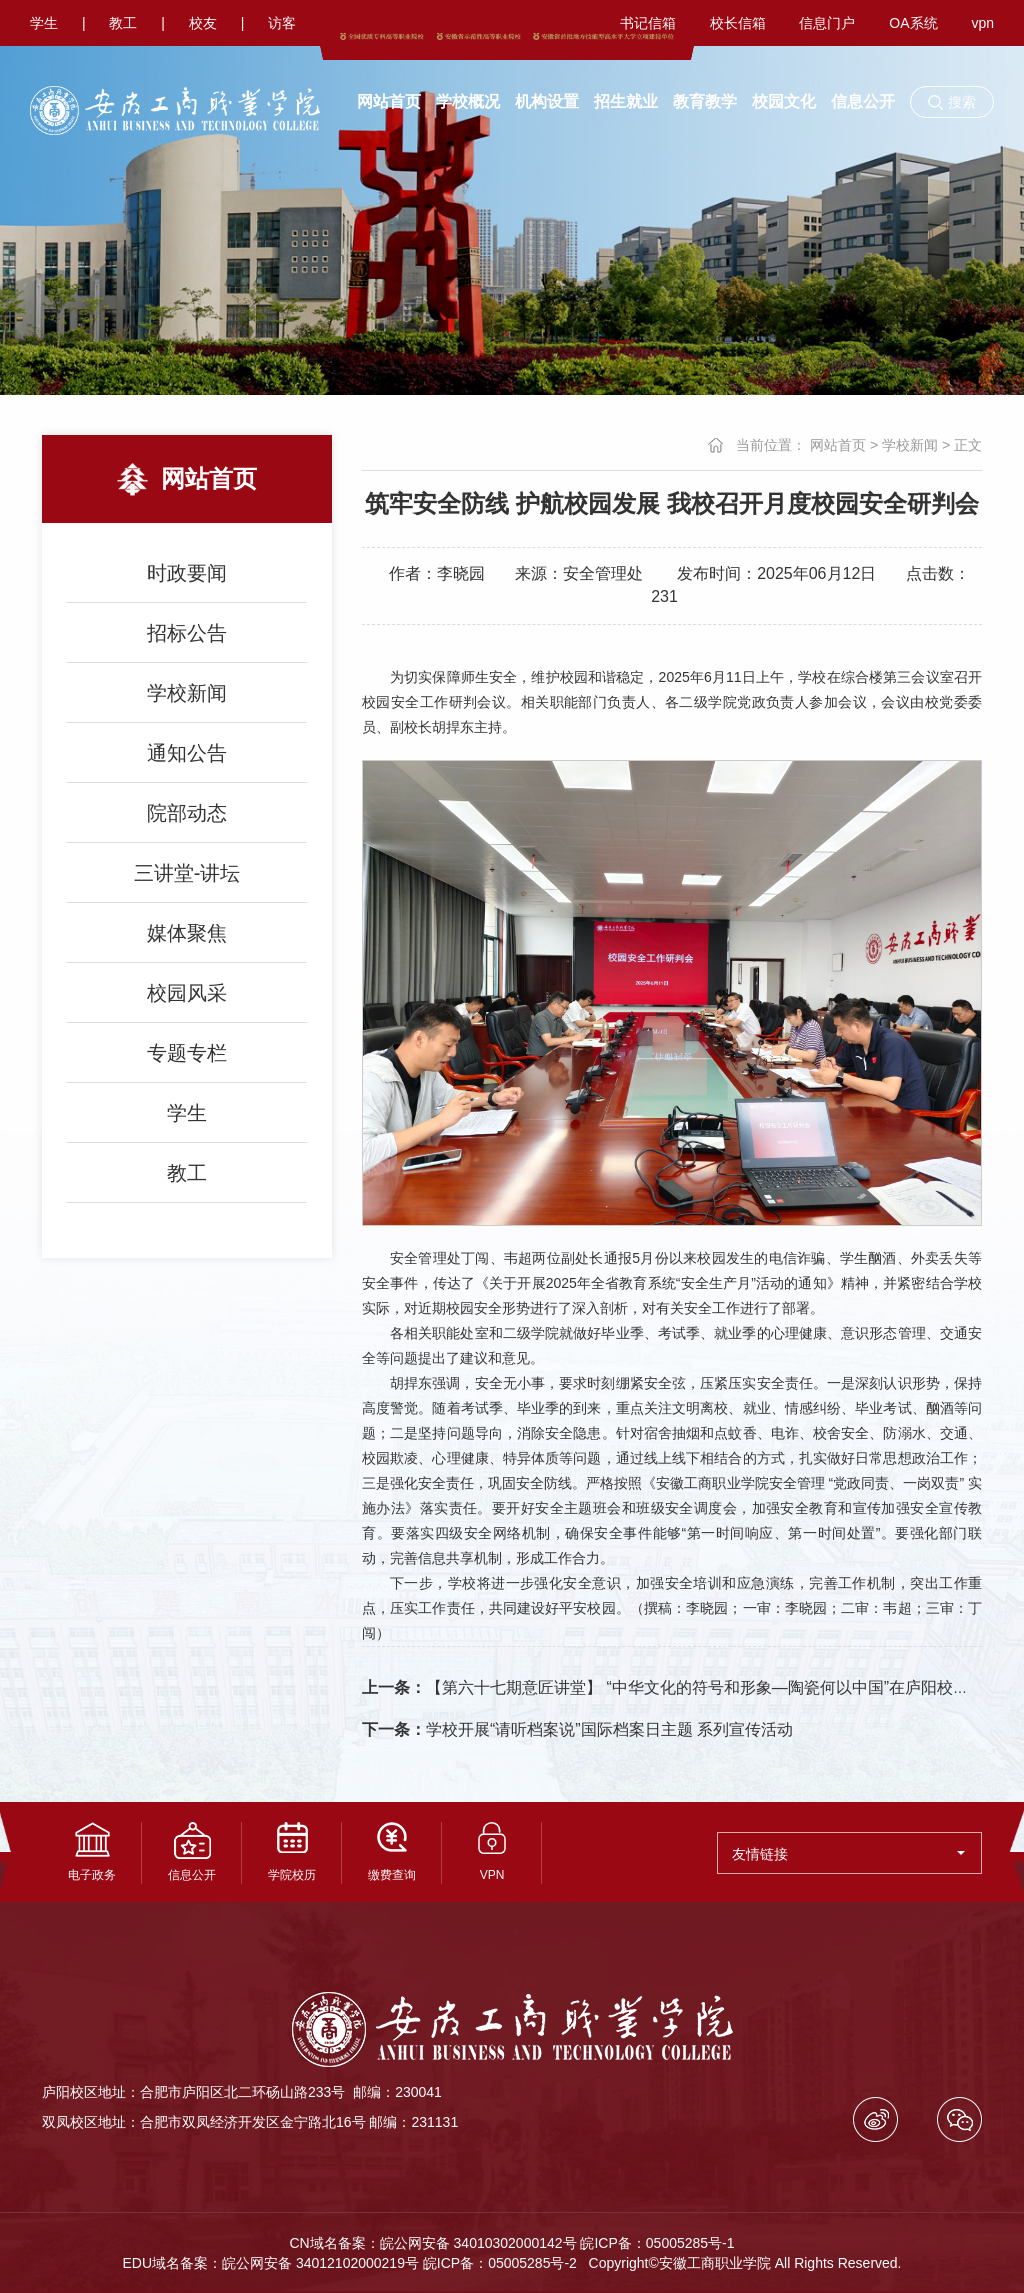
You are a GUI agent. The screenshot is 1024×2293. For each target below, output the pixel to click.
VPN (492, 1852)
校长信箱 (738, 23)
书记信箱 (648, 23)
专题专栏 (187, 1053)
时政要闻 (187, 573)
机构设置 (547, 101)
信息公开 (863, 101)
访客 (282, 23)
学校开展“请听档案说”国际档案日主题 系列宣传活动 (577, 1729)
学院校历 (292, 1852)
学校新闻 (187, 693)
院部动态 (187, 813)
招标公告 (187, 633)
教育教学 (705, 101)
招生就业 (626, 101)
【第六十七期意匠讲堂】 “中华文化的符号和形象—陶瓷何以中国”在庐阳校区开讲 (681, 1687)
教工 (123, 23)
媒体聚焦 (187, 933)
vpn (982, 23)
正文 (968, 445)
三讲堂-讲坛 (187, 873)
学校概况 (468, 101)
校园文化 (784, 101)
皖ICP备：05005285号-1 (657, 2243)
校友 (203, 23)
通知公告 (187, 753)
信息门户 (827, 23)
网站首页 (389, 101)
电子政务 (92, 1852)
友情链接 (848, 1854)
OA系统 (913, 23)
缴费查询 (392, 1852)
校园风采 (187, 993)
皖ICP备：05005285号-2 (500, 2263)
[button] (952, 102)
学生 (44, 23)
